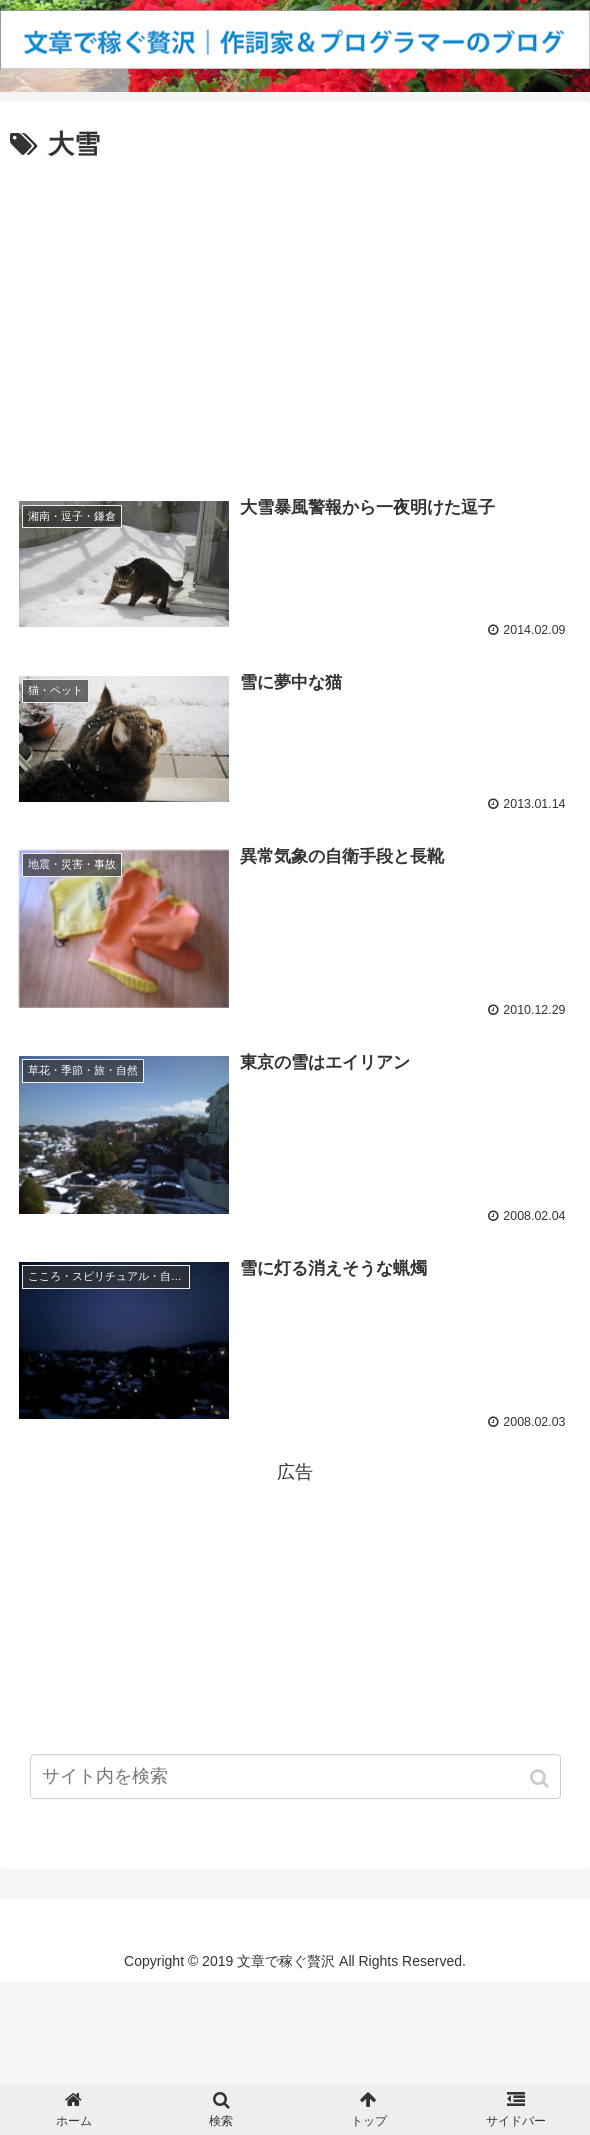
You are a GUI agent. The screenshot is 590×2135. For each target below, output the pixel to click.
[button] (541, 1787)
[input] (295, 1785)
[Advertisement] (295, 317)
